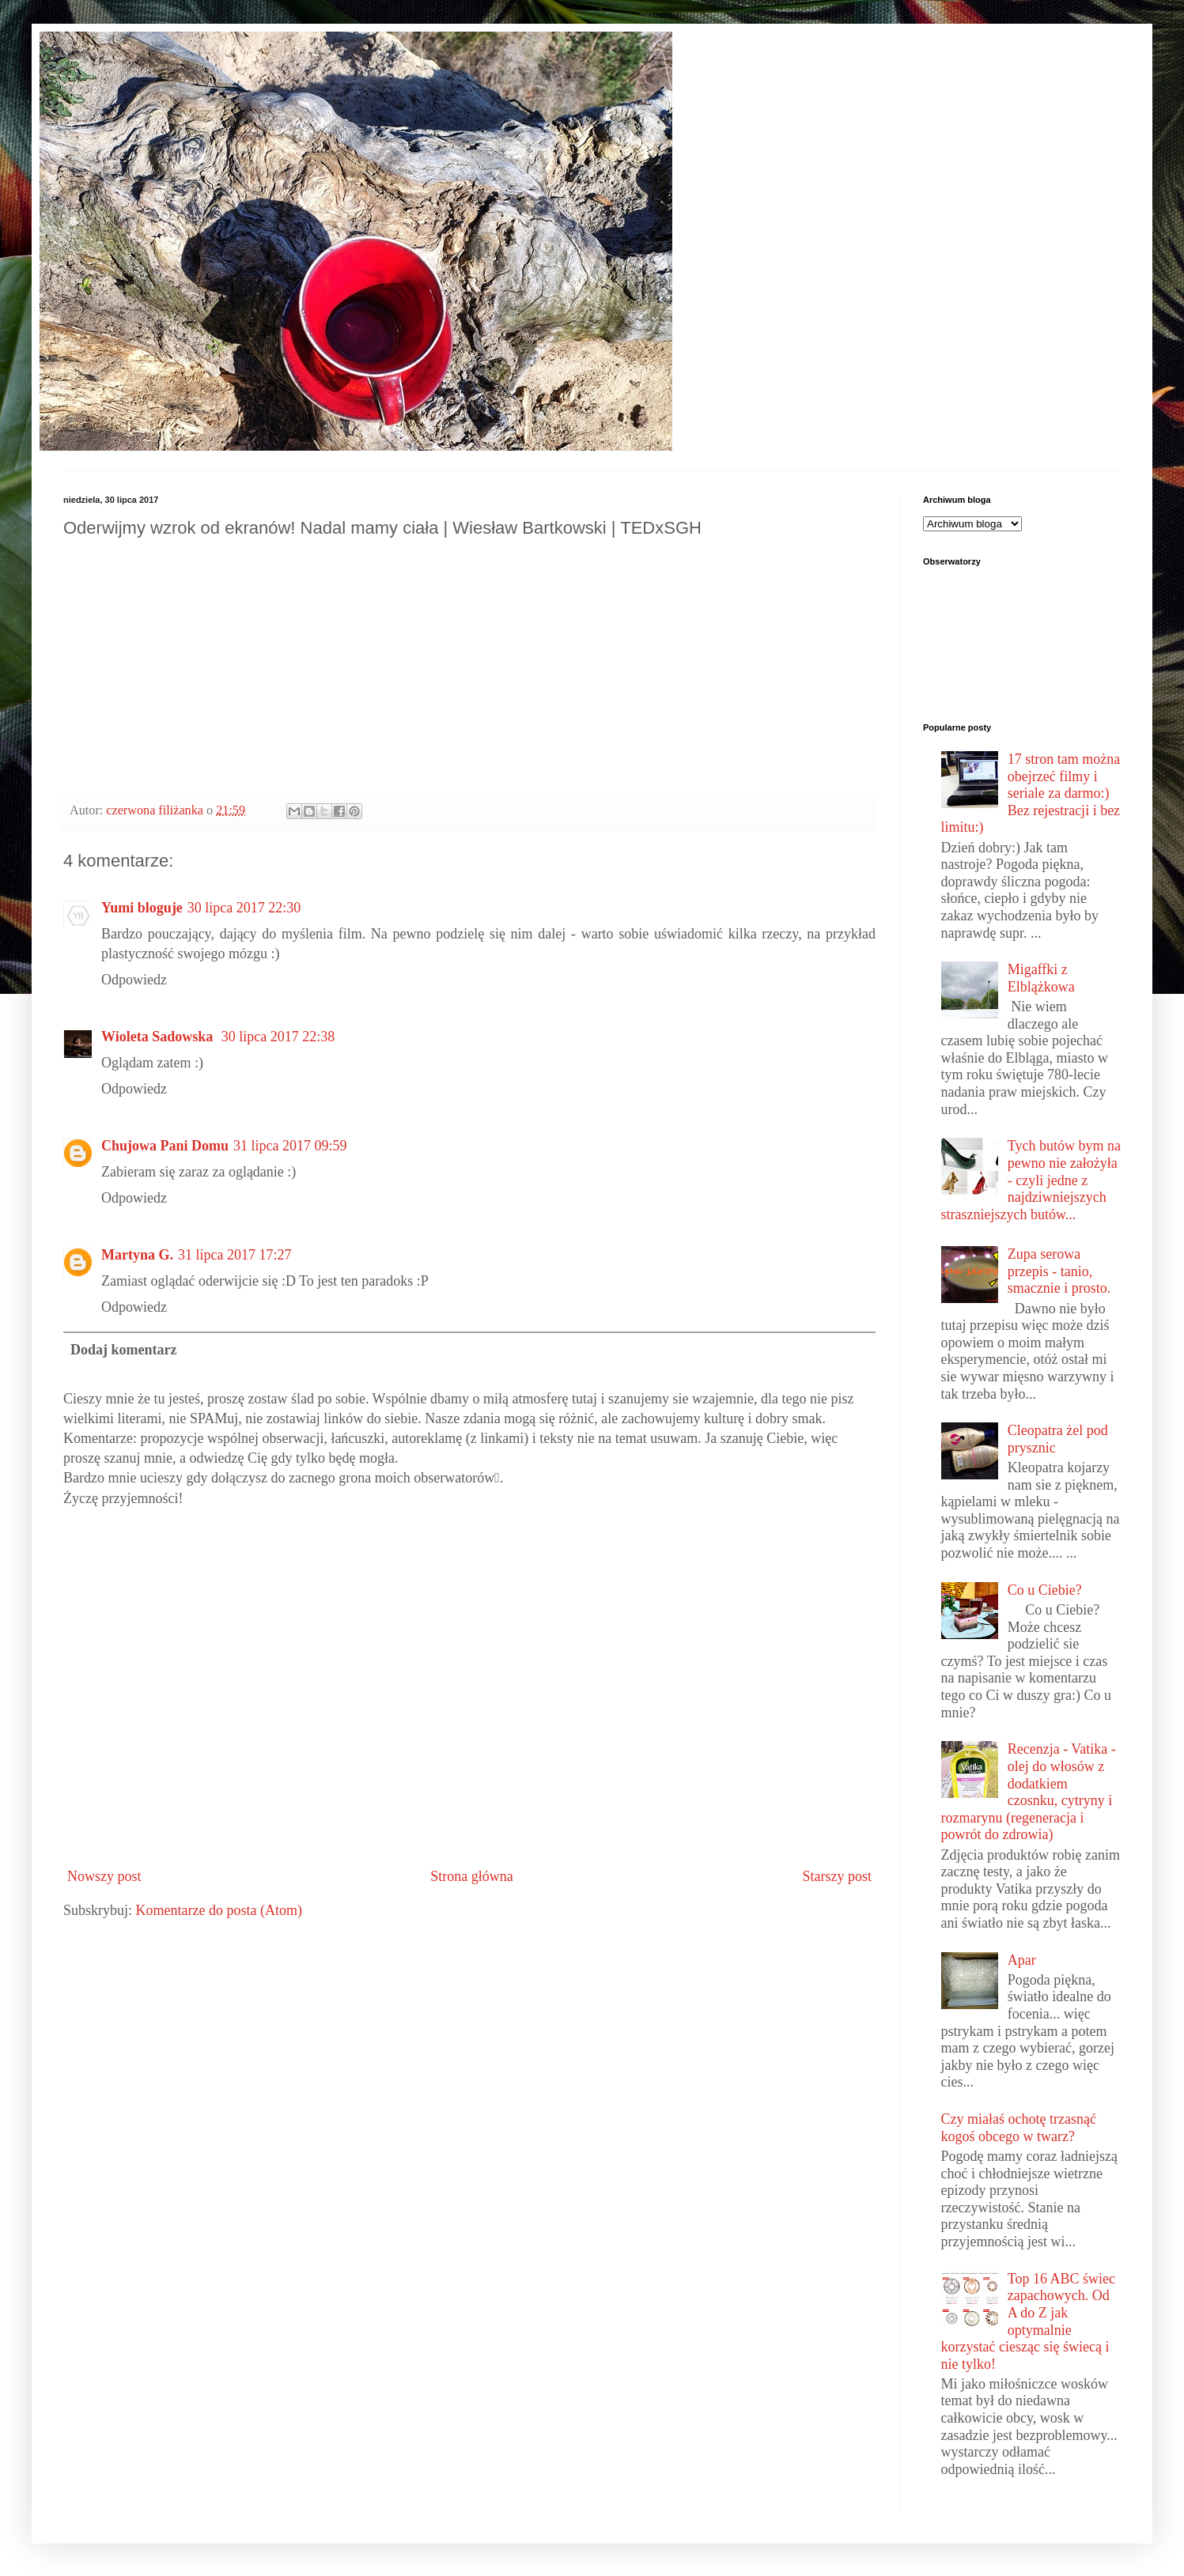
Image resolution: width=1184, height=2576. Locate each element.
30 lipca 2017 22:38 (278, 1036)
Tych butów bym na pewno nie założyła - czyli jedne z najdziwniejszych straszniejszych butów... (1031, 1180)
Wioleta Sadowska (159, 1036)
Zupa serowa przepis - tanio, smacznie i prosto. (1059, 1271)
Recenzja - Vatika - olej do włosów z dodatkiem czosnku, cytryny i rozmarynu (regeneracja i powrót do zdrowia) (1028, 1791)
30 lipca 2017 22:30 (244, 908)
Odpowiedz (134, 980)
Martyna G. (137, 1255)
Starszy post (837, 1876)
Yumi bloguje (142, 908)
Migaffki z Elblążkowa (1041, 978)
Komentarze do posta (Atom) (219, 1910)
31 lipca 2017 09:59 (289, 1146)
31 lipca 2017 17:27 (234, 1255)
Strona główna (471, 1876)
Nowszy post (104, 1876)
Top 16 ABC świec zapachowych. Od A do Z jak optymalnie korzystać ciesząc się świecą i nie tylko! (1028, 2321)
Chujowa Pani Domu (165, 1146)
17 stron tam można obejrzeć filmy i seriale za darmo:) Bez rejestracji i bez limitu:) (1031, 793)
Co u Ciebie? (1045, 1590)
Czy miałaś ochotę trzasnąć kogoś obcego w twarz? (1018, 2127)
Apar (1022, 1960)
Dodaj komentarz (123, 1350)
